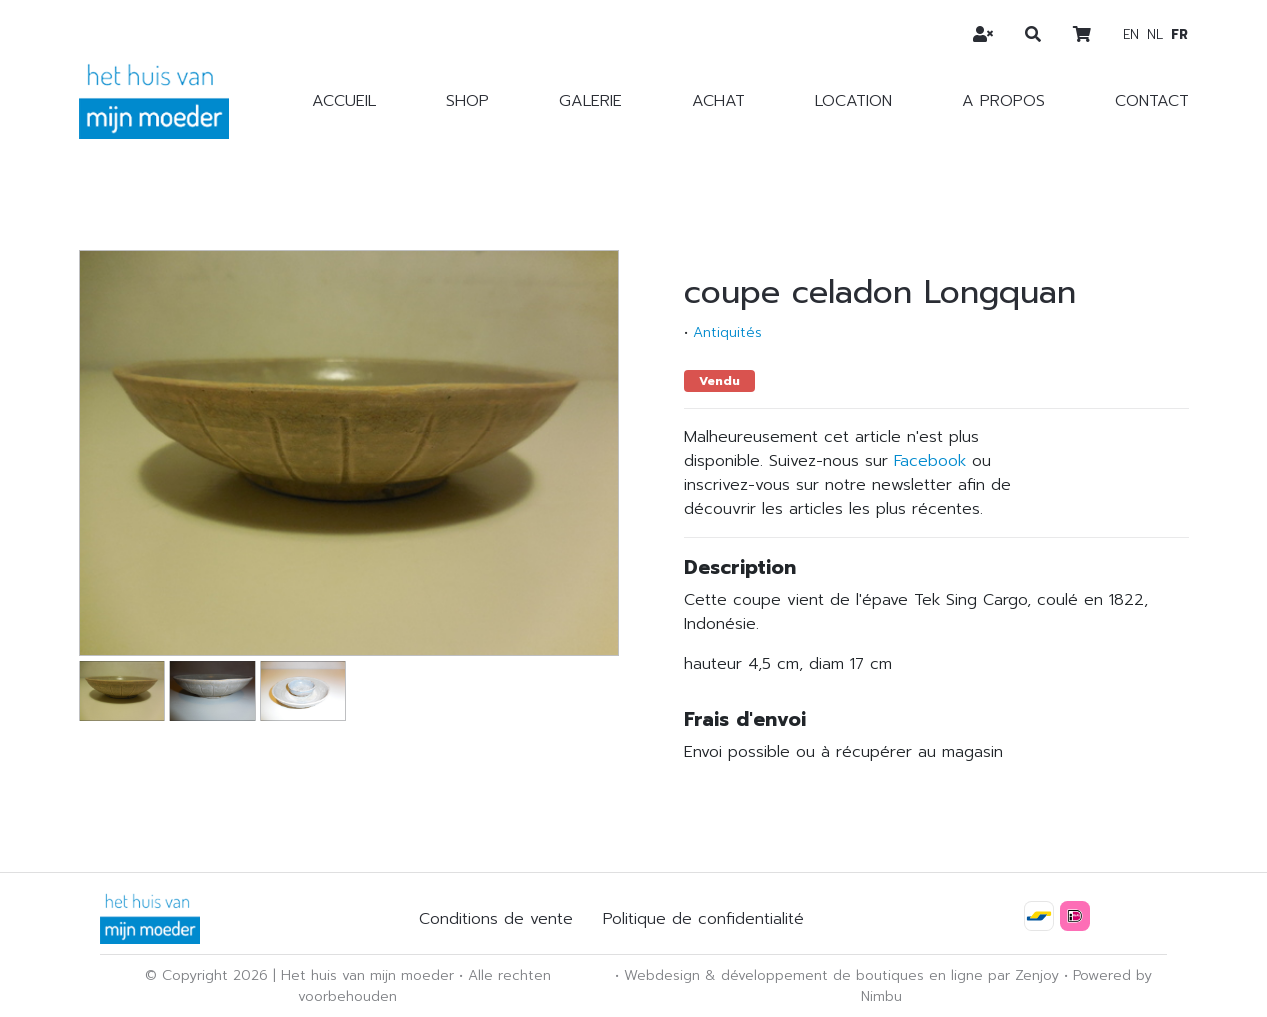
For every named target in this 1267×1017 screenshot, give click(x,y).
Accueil (344, 101)
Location (853, 101)
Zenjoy (1037, 975)
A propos (1003, 101)
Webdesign (662, 975)
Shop (467, 101)
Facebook (930, 461)
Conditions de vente (496, 919)
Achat (718, 101)
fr (1179, 34)
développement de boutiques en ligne (852, 975)
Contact (1152, 101)
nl (1155, 34)
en (1131, 34)
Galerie (590, 101)
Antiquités (727, 332)
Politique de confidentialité (703, 919)
